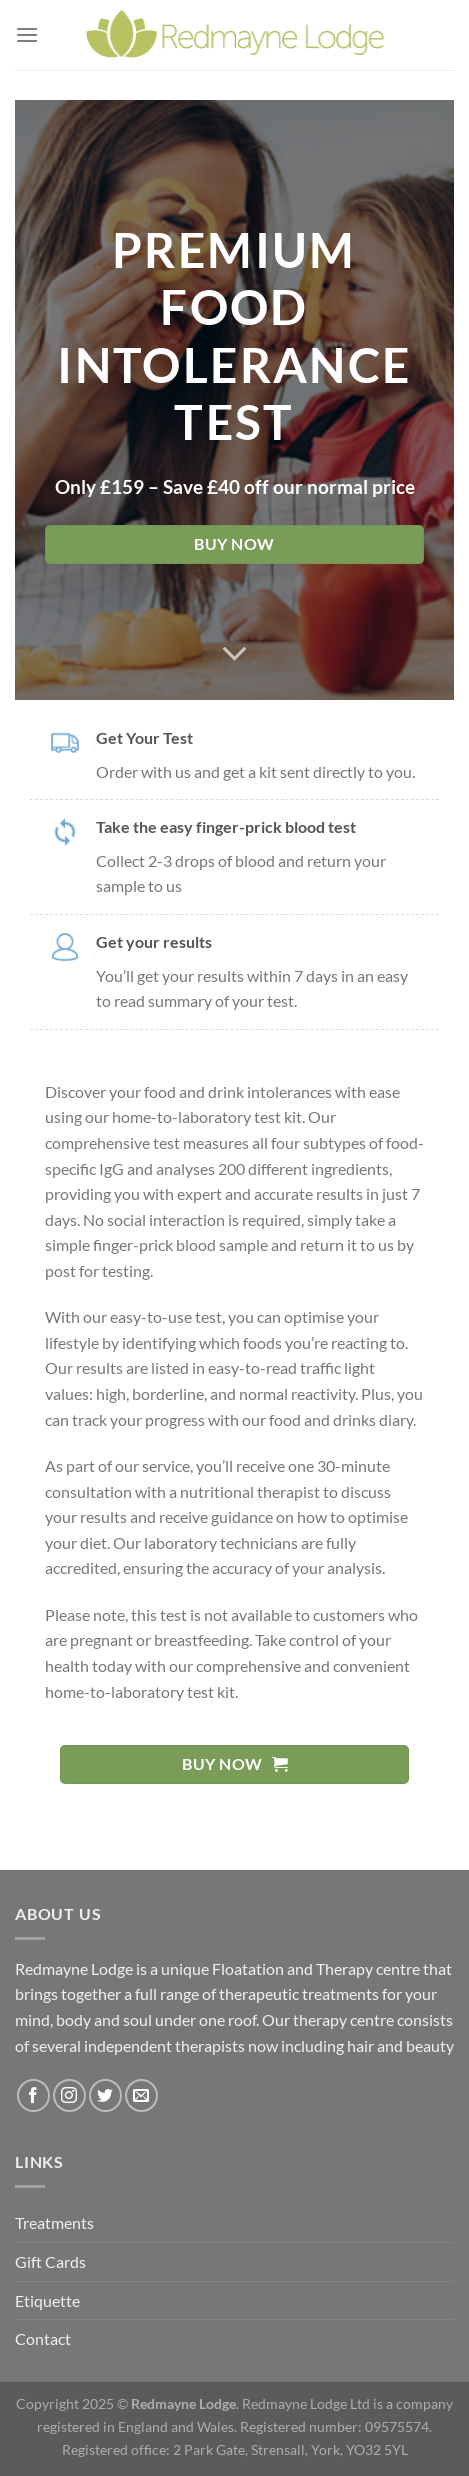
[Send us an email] (141, 2095)
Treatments (54, 2222)
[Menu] (27, 34)
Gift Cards (50, 2261)
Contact (43, 2338)
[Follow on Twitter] (105, 2095)
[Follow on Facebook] (33, 2095)
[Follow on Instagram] (69, 2095)
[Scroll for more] (235, 654)
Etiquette (47, 2300)
